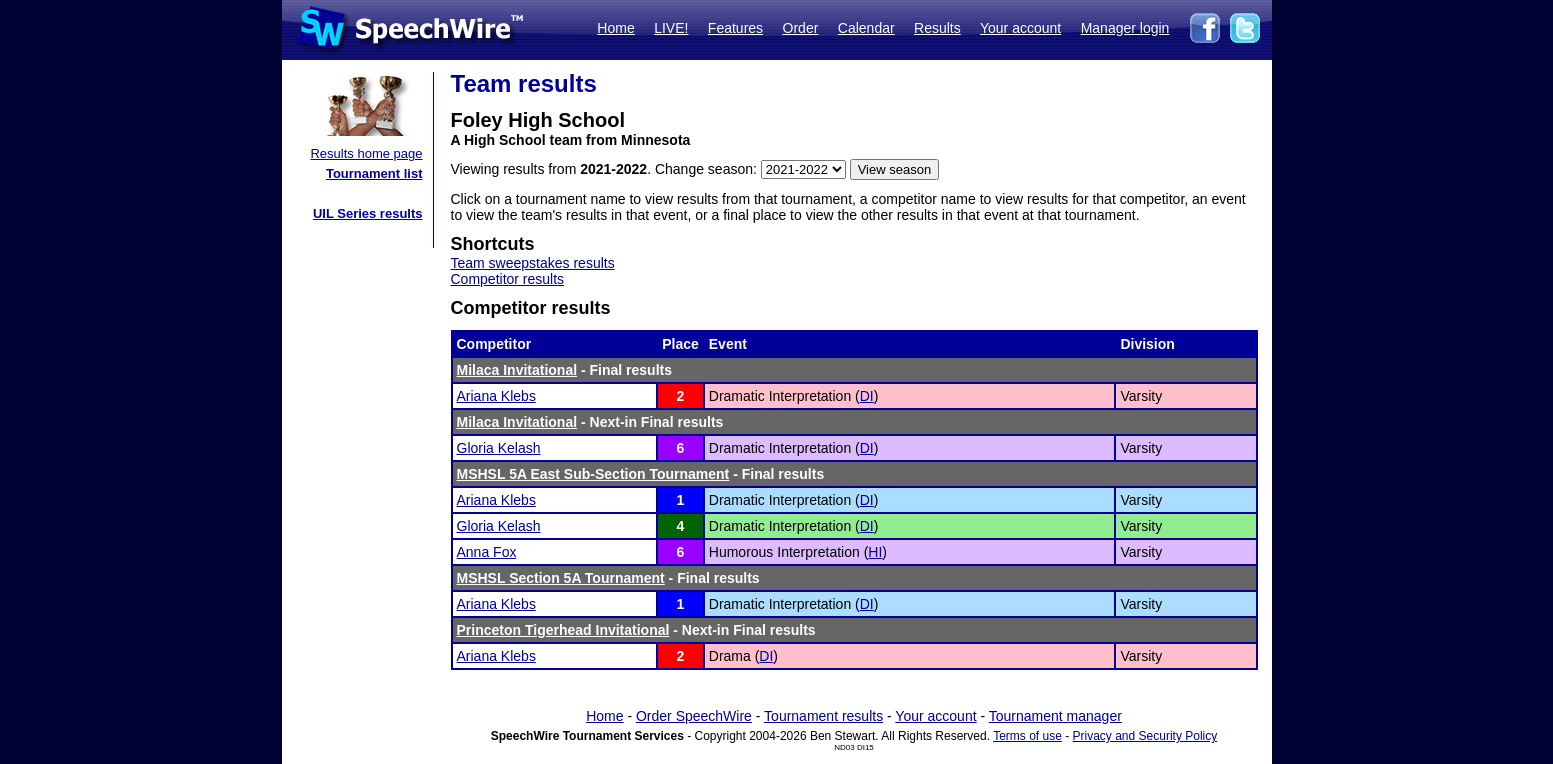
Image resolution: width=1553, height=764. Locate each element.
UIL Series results (368, 213)
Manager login (1125, 28)
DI (867, 396)
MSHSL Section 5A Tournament (561, 578)
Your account (1020, 28)
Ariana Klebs (496, 396)
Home (615, 28)
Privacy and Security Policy (1145, 736)
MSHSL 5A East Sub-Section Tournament (593, 474)
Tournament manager (1055, 716)
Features (735, 28)
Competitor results (508, 279)
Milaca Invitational (517, 370)
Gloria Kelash (499, 448)
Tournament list (374, 173)
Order (801, 28)
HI (875, 552)
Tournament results (823, 716)
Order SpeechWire (694, 716)
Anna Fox (487, 552)
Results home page (366, 153)
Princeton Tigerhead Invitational (563, 630)
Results (937, 28)
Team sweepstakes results (533, 263)
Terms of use (1027, 736)
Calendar (866, 28)
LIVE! (671, 28)
